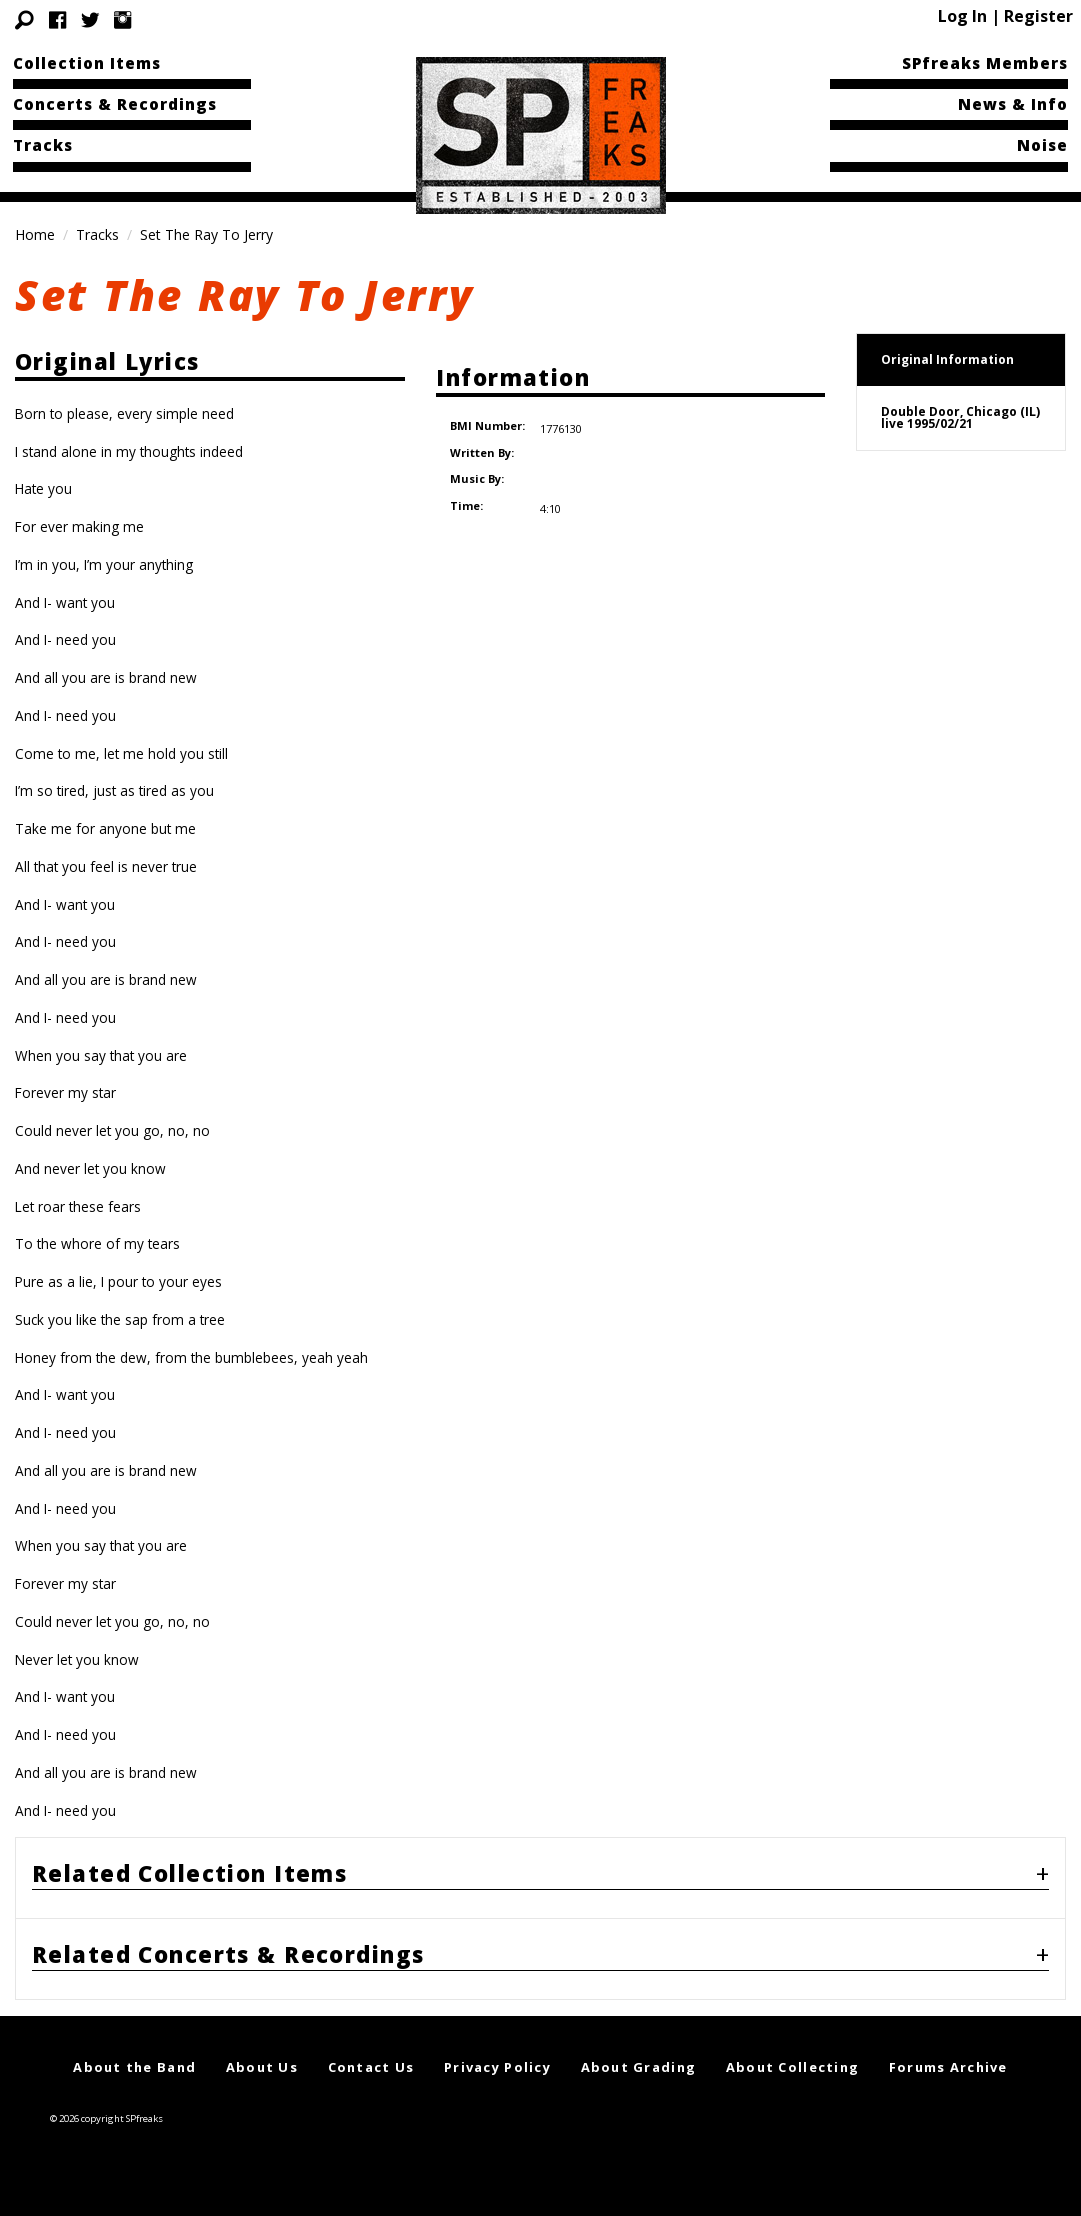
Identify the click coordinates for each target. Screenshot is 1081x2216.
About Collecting (792, 2067)
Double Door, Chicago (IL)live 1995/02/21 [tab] (960, 417)
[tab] (540, 1877)
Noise (1042, 145)
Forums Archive (948, 2067)
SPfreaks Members (985, 63)
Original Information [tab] (947, 359)
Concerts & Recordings (115, 104)
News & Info (1013, 104)
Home (35, 234)
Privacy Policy (497, 2067)
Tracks (43, 145)
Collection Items (87, 63)
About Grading (639, 2067)
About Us (262, 2067)
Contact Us (371, 2067)
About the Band (134, 2067)
